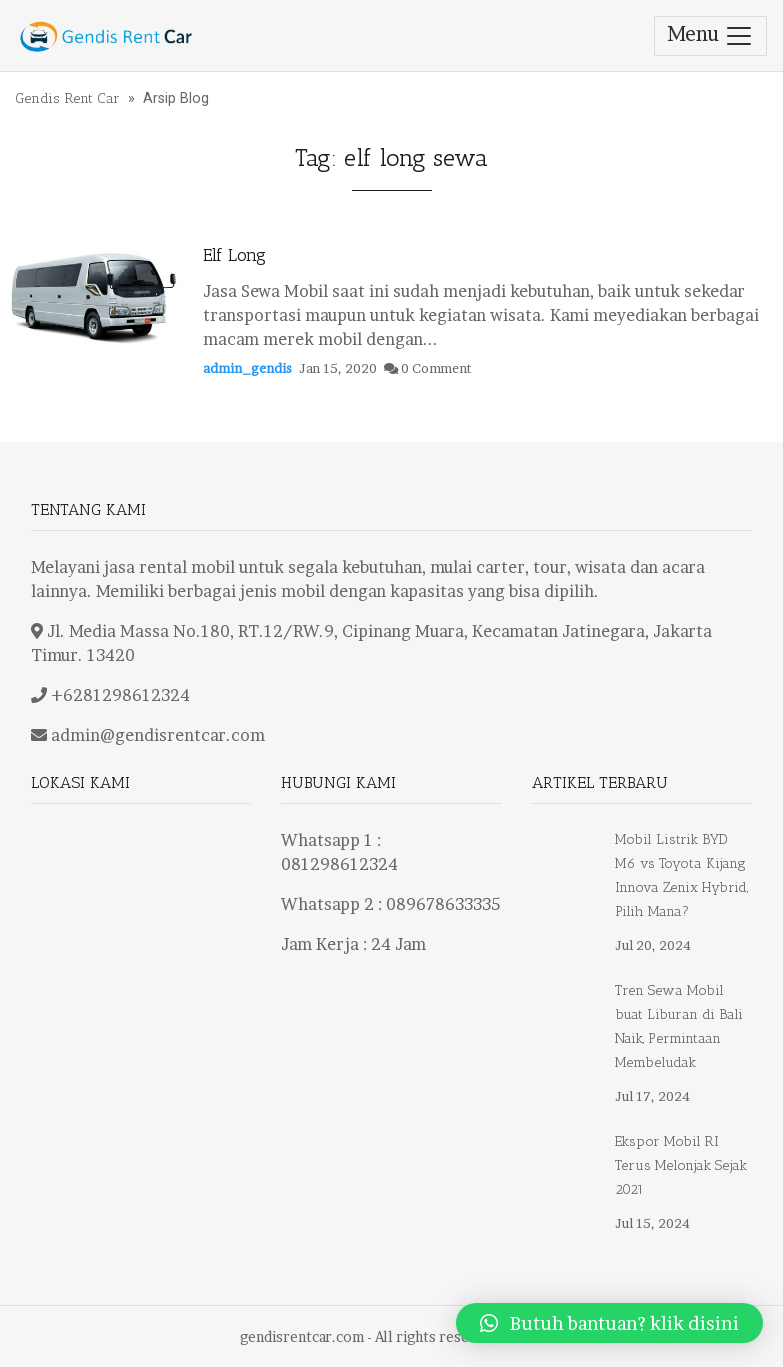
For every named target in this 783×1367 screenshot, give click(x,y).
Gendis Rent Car (67, 98)
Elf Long (234, 255)
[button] (609, 1323)
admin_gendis (247, 368)
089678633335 (443, 904)
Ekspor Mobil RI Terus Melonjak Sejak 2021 (681, 1165)
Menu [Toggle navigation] (710, 36)
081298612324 (339, 864)
